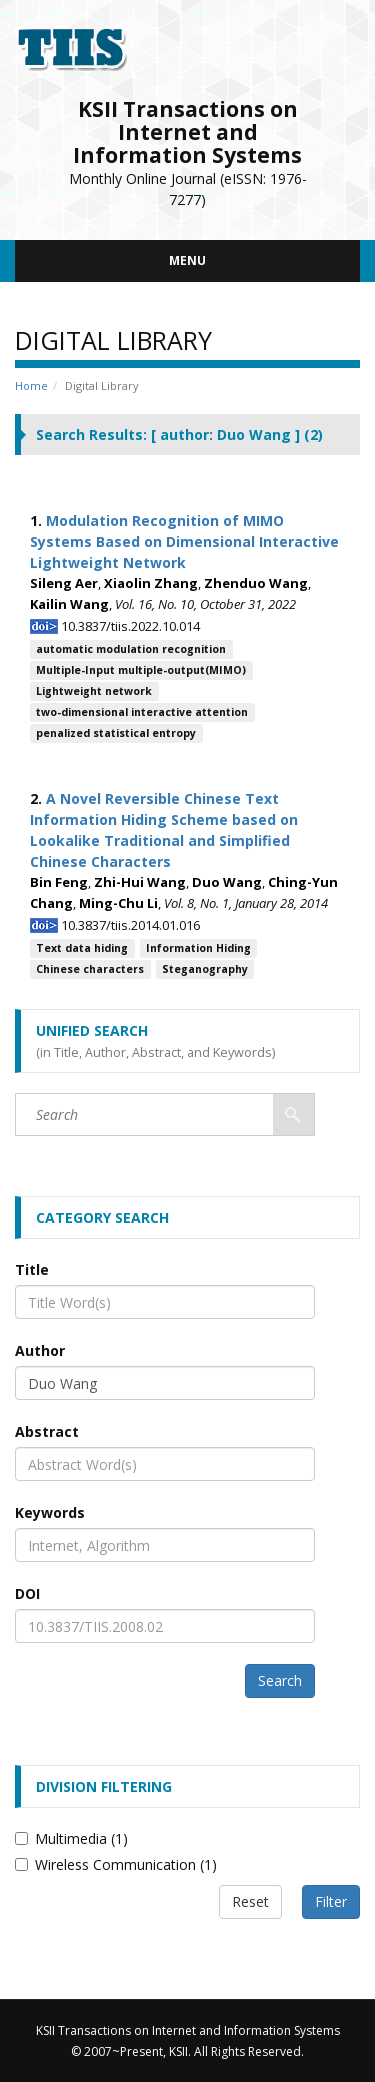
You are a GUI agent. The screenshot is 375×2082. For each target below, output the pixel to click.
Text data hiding (82, 948)
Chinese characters (90, 969)
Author (40, 1350)
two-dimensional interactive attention (142, 712)
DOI (27, 1593)
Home (31, 385)
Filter (331, 1901)
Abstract (47, 1431)
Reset (250, 1901)
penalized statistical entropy (116, 733)
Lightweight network (94, 691)
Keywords (50, 1512)
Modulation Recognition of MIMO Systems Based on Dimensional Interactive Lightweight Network (184, 541)
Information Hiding (198, 948)
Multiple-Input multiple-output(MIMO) (141, 670)
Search (280, 1680)
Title (32, 1269)
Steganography (205, 969)
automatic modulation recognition (131, 649)
